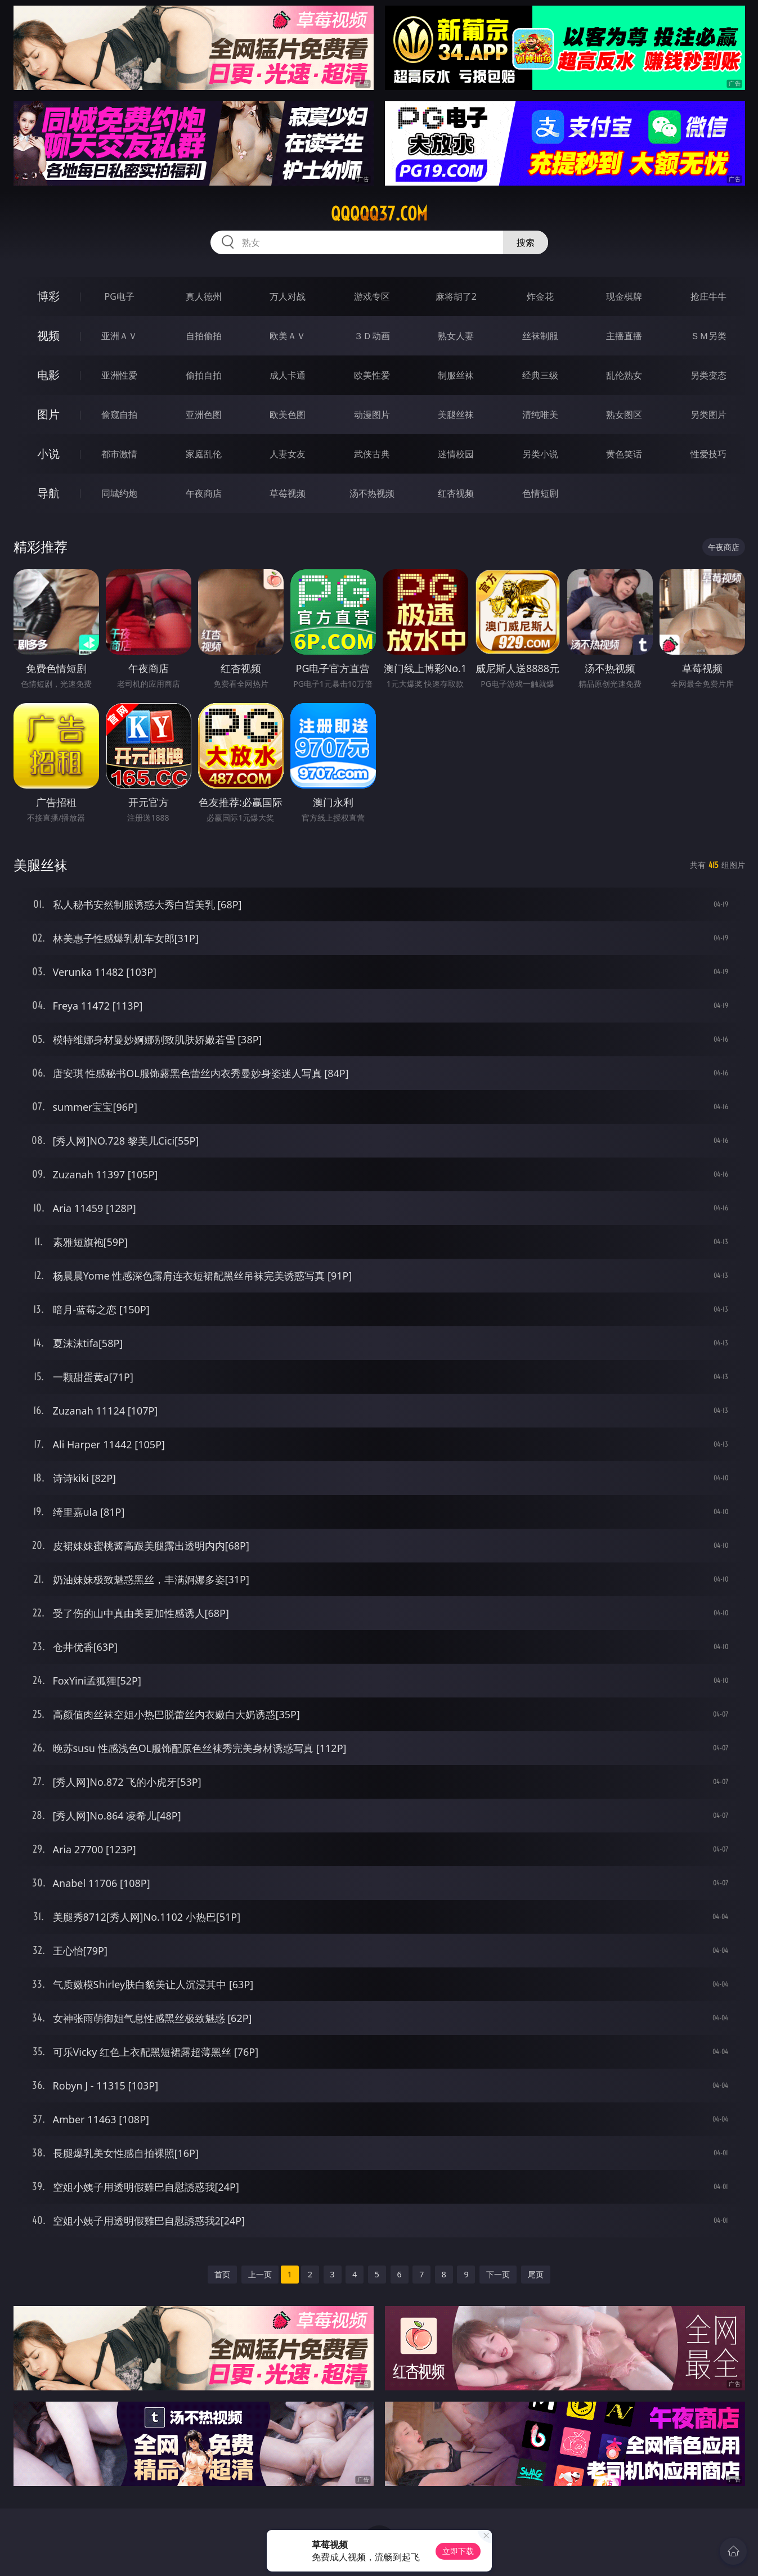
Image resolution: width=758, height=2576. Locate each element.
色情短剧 (540, 493)
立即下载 (458, 2551)
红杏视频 (456, 493)
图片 (48, 414)
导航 (48, 493)
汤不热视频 (371, 493)
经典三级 (540, 375)
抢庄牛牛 (708, 296)
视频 (48, 335)
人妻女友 (288, 454)
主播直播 (624, 336)
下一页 (498, 2274)
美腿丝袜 (456, 414)
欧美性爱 (372, 375)
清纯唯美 (540, 414)
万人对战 (288, 296)
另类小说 (540, 454)
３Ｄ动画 (372, 336)
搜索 (526, 242)
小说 (48, 453)
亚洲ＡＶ (119, 336)
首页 (222, 2274)
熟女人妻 (456, 336)
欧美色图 (288, 414)
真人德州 (204, 296)
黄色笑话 (624, 454)
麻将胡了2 (456, 296)
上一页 (260, 2274)
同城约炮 (119, 493)
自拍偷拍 (204, 336)
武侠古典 (372, 454)
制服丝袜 (456, 375)
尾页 (536, 2274)
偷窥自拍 (119, 414)
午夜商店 (204, 493)
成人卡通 (288, 375)
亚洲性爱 (119, 375)
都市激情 (119, 454)
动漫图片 (372, 414)
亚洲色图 (204, 414)
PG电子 (119, 296)
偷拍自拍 (204, 375)
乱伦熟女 (624, 375)
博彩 (48, 296)
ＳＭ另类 (708, 336)
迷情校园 (456, 454)
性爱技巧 (708, 454)
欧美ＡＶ (288, 336)
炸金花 (540, 296)
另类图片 (708, 414)
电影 (48, 374)
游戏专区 (372, 296)
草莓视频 (288, 493)
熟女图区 (624, 414)
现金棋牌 (624, 296)
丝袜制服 (540, 336)
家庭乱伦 (204, 454)
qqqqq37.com (379, 213)
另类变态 (708, 375)
